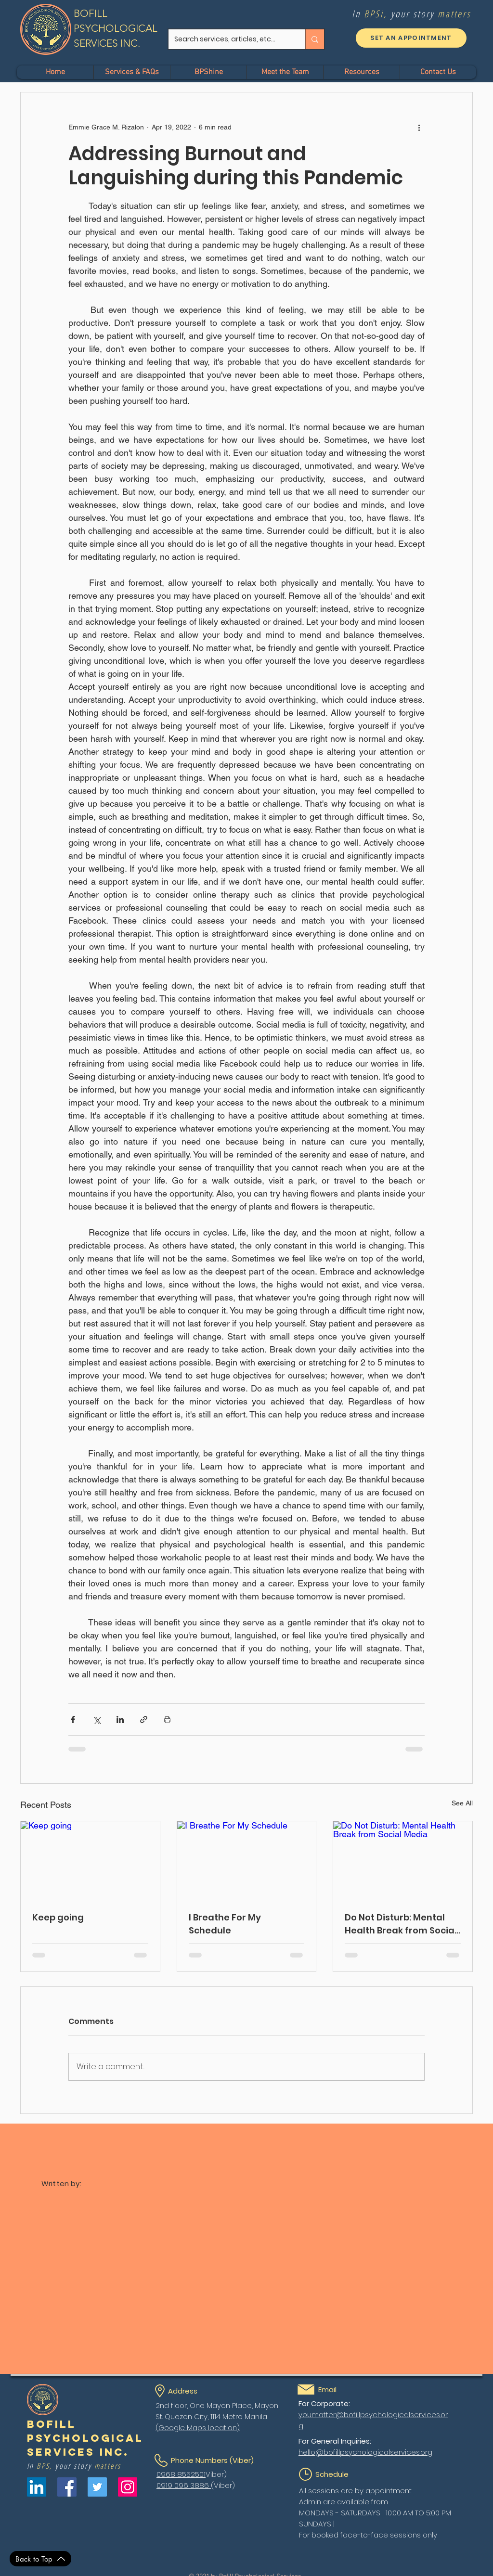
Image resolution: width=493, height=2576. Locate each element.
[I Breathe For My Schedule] (246, 1860)
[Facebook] (67, 2487)
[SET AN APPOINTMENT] (411, 38)
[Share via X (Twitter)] (96, 1719)
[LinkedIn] (36, 2487)
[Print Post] (167, 1719)
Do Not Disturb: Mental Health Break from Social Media (401, 1924)
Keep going (58, 1917)
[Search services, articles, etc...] (229, 39)
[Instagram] (127, 2487)
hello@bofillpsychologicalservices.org (365, 2452)
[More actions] (419, 127)
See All (462, 1803)
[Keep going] (90, 1860)
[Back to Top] (40, 2558)
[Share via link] (143, 1719)
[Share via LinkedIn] (120, 1719)
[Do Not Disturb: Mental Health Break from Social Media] (402, 1860)
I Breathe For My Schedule (225, 1923)
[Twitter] (97, 2487)
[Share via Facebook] (73, 1719)
